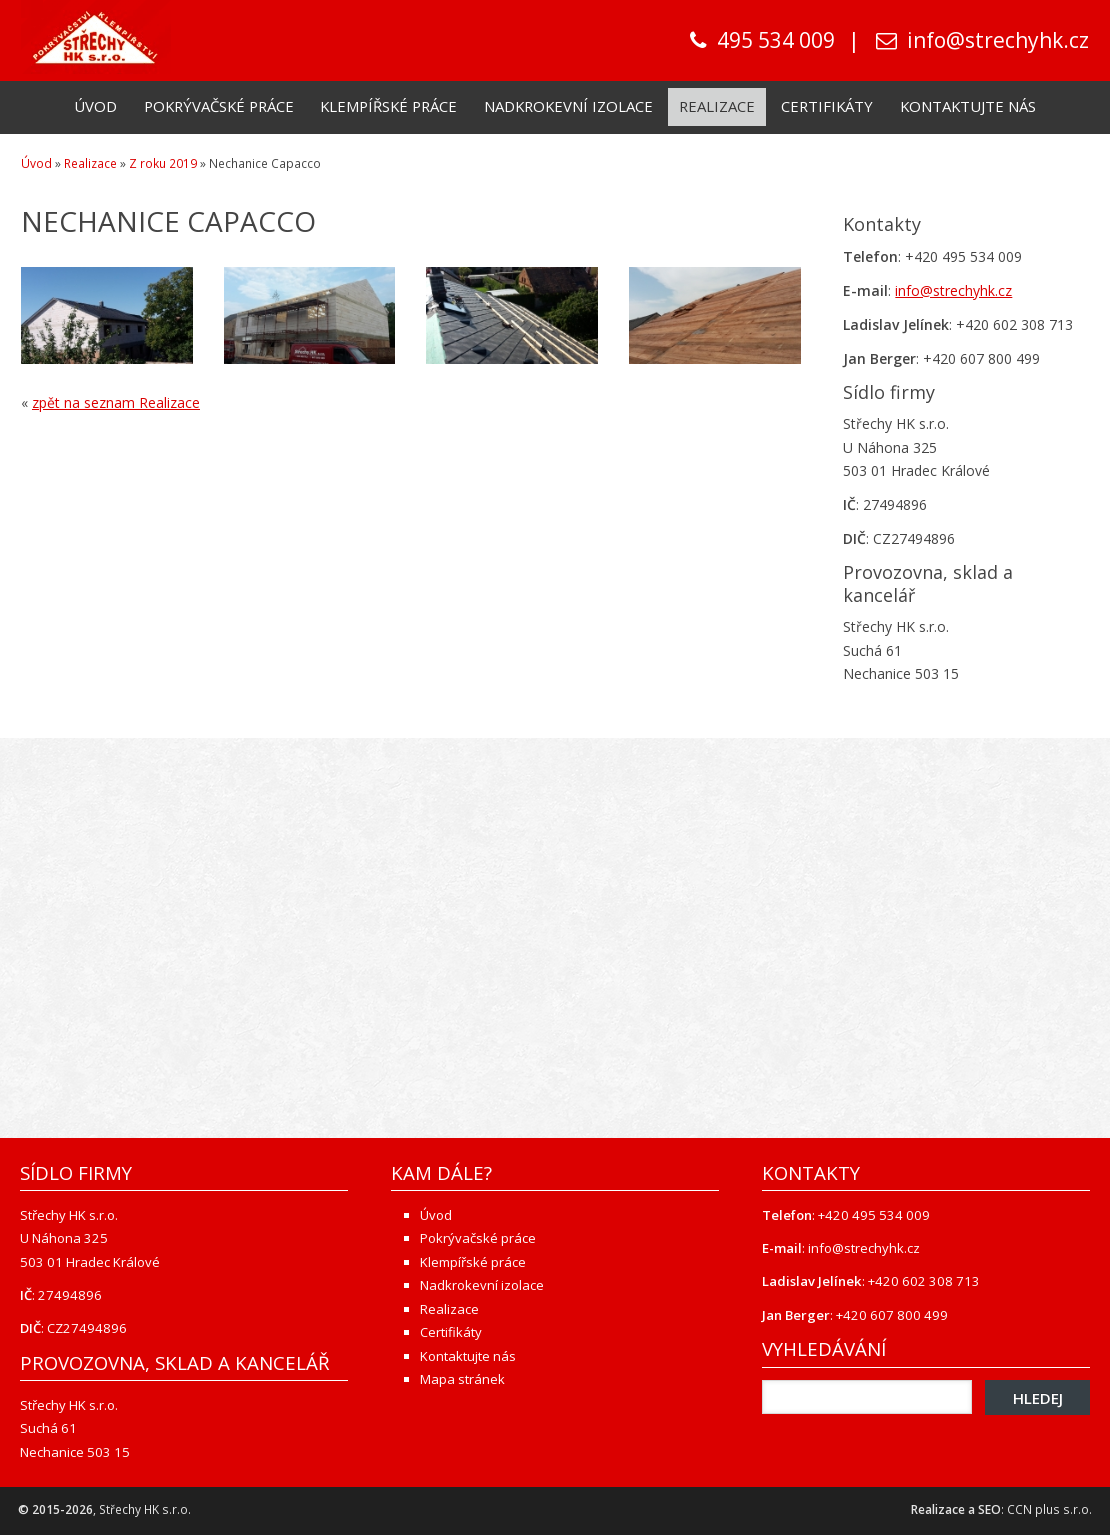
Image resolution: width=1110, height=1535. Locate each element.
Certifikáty (827, 106)
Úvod (95, 106)
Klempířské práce (388, 106)
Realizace (717, 106)
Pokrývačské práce (219, 106)
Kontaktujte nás (968, 106)
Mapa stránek (462, 1379)
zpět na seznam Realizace (116, 402)
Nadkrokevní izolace (568, 106)
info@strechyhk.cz (998, 40)
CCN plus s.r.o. (1049, 1509)
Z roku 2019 (163, 163)
